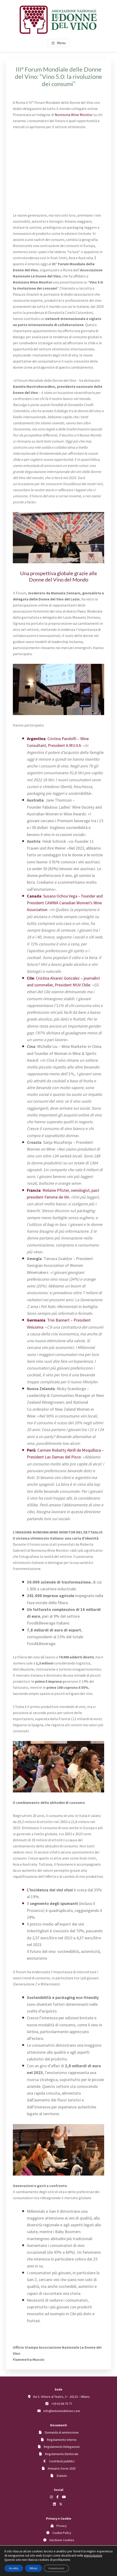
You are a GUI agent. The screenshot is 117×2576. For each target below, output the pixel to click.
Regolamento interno (62, 2440)
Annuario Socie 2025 (62, 2468)
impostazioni (93, 2555)
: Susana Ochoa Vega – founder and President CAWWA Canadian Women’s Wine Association (65, 902)
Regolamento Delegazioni (62, 2447)
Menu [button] (61, 42)
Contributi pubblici (61, 2461)
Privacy (62, 2526)
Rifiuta (33, 2568)
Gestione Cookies (61, 2540)
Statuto (62, 2476)
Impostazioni (56, 2568)
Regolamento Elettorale (61, 2454)
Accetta (13, 2568)
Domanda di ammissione (62, 2432)
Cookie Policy (61, 2533)
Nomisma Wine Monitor (74, 114)
